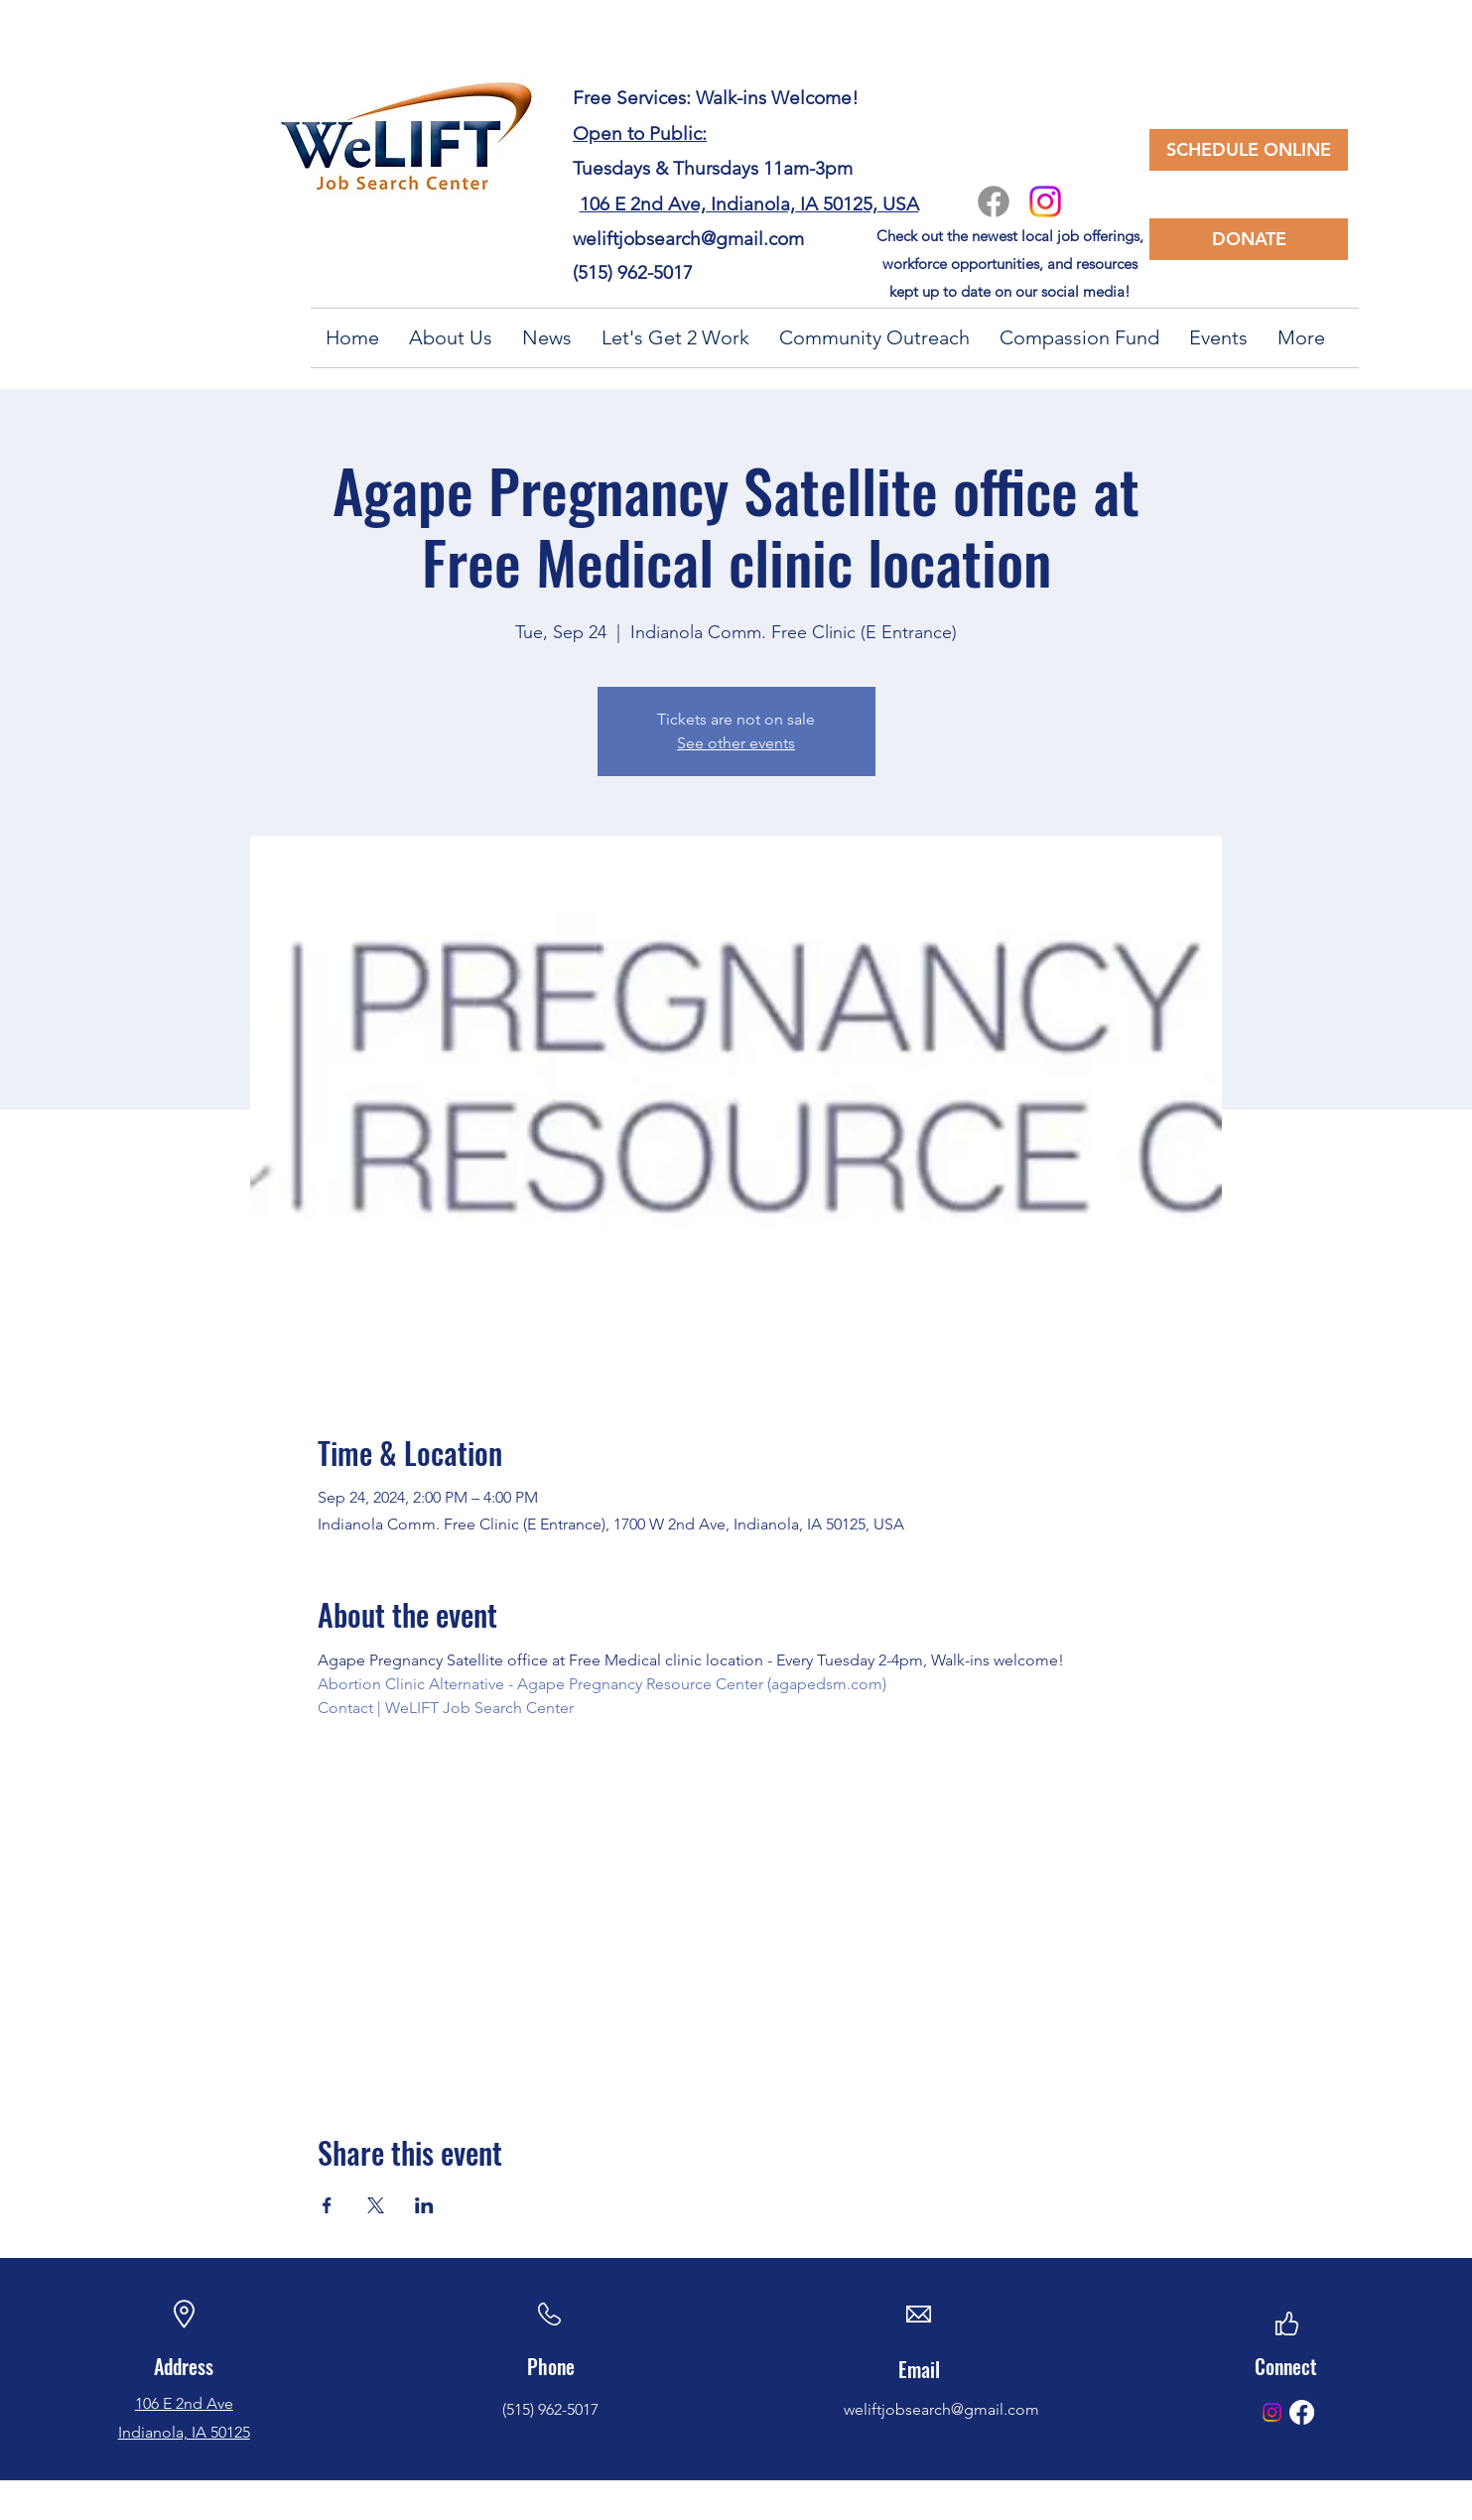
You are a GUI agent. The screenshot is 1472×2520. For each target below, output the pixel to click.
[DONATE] (1248, 239)
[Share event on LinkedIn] (424, 2205)
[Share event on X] (375, 2205)
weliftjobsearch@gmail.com (688, 238)
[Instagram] (1045, 201)
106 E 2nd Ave (184, 2403)
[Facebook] (993, 201)
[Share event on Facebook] (327, 2205)
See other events (736, 742)
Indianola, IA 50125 (184, 2432)
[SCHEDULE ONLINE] (1248, 150)
